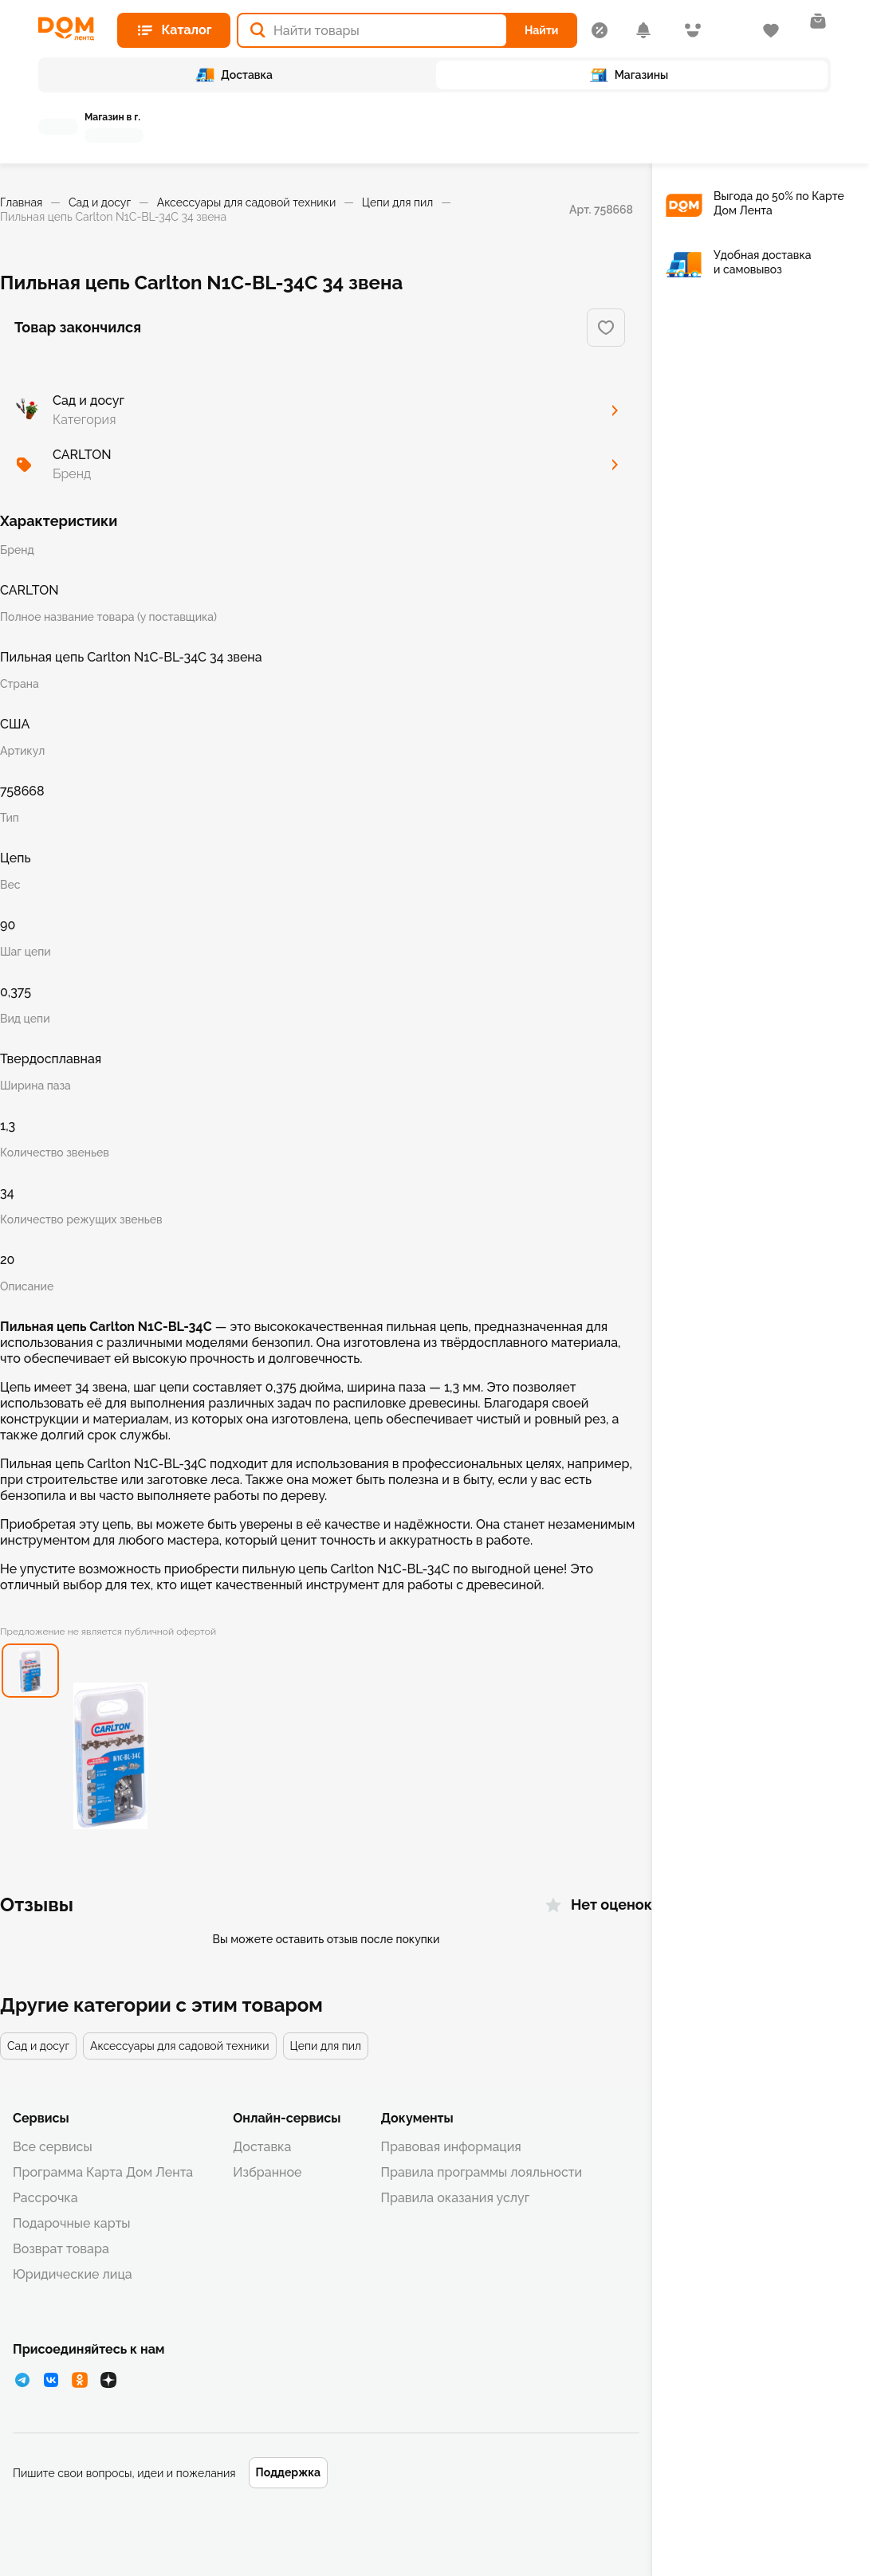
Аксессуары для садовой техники (246, 202)
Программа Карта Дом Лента (103, 2172)
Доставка (262, 2146)
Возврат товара (61, 2248)
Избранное (267, 2172)
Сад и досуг (100, 202)
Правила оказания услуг (454, 2197)
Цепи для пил (397, 202)
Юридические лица (72, 2274)
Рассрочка (45, 2197)
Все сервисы (52, 2146)
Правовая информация (450, 2146)
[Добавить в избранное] (606, 328)
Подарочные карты (72, 2223)
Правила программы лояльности (481, 2172)
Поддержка (288, 2472)
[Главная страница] (71, 29)
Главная (21, 202)
